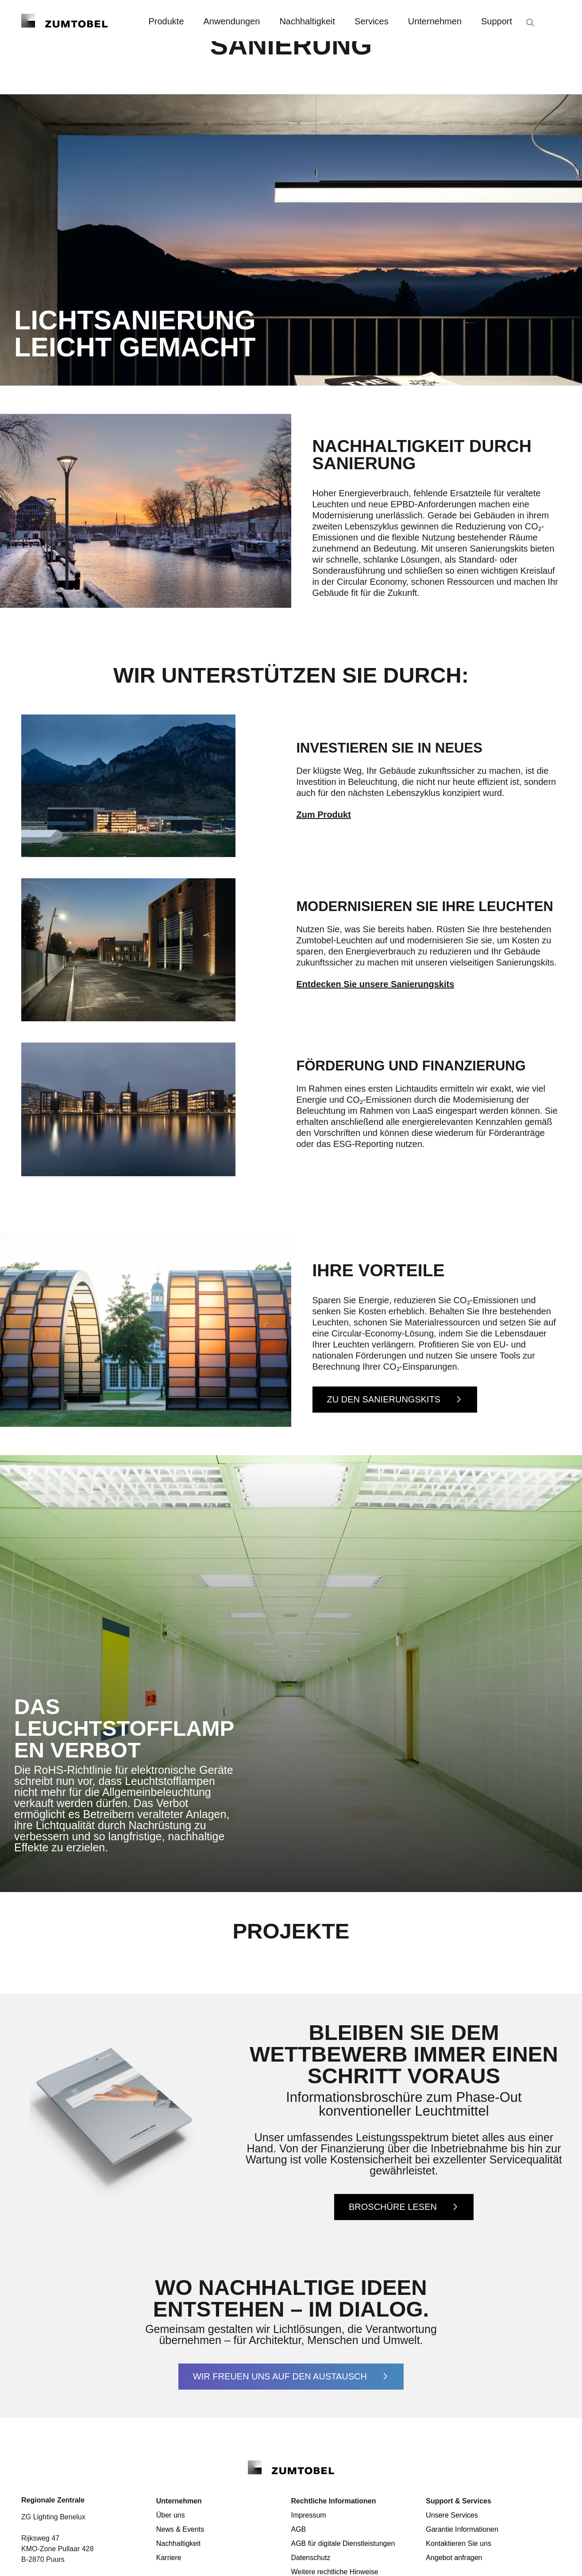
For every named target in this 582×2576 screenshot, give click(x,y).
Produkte (166, 21)
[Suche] (530, 23)
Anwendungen (232, 21)
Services (372, 21)
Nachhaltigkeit (307, 21)
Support (496, 21)
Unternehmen (435, 21)
